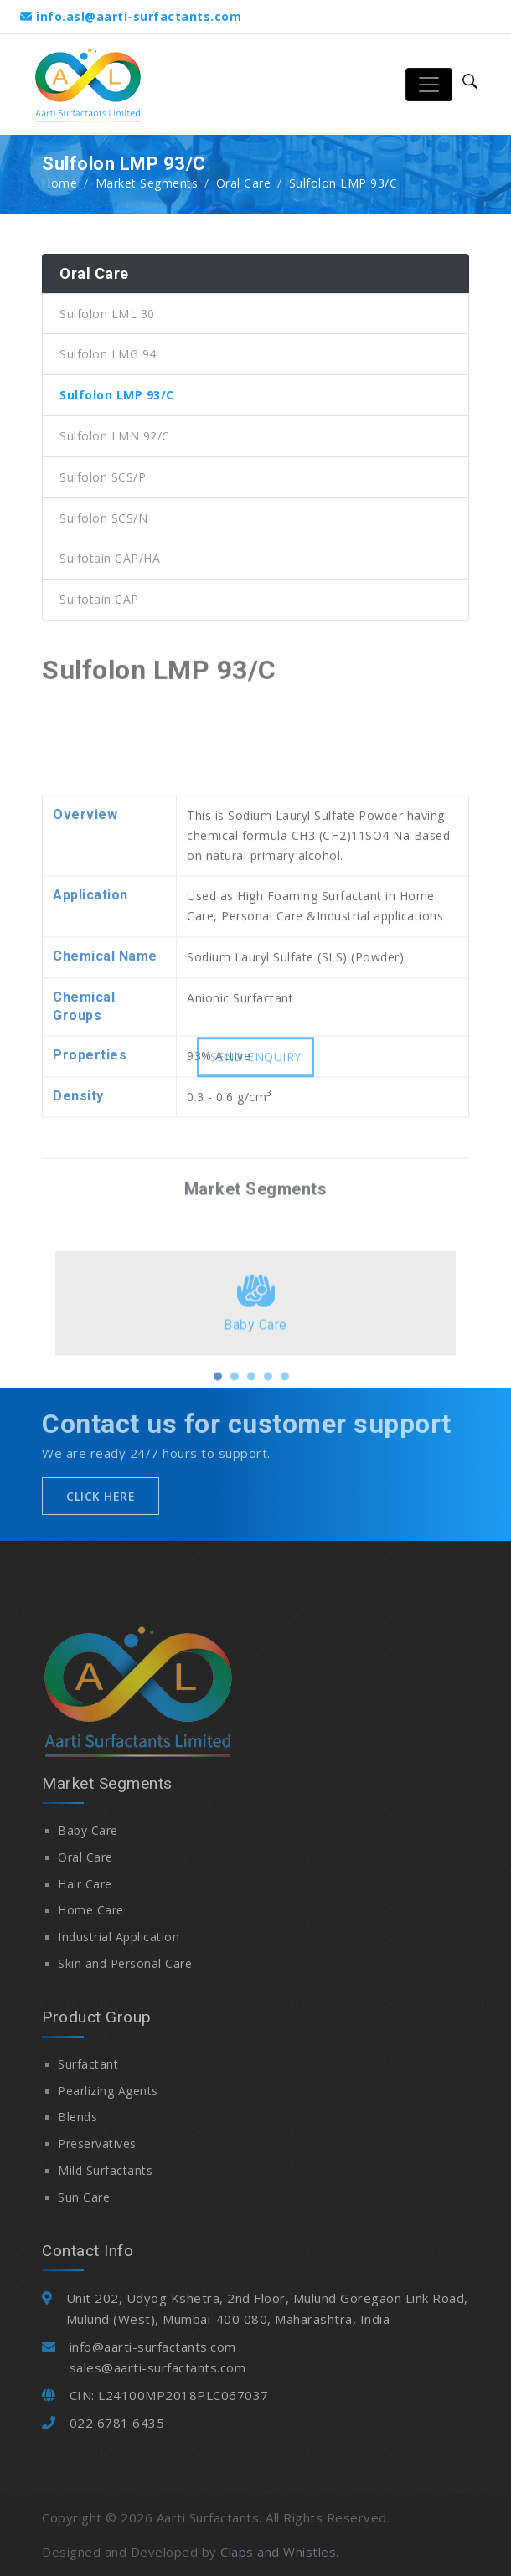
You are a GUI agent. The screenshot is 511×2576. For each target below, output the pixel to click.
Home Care (91, 1910)
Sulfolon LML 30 (107, 314)
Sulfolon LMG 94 (108, 354)
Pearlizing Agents (108, 2091)
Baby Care (88, 1830)
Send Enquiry (256, 1066)
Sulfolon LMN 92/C (114, 436)
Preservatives (97, 2143)
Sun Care (84, 2197)
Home (59, 183)
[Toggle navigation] (428, 84)
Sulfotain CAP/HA (109, 558)
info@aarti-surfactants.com (153, 2346)
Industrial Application (118, 1937)
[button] (218, 1415)
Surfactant (88, 2064)
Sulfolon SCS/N (103, 518)
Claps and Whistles (278, 2551)
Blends (77, 2117)
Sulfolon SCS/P (102, 477)
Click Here (100, 1496)
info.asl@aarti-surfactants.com (138, 16)
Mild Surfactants (105, 2170)
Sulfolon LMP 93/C (116, 395)
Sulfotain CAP (99, 599)
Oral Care (243, 183)
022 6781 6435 (117, 2422)
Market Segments (147, 183)
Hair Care (85, 1884)
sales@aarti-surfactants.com (158, 2367)
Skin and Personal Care (125, 1963)
